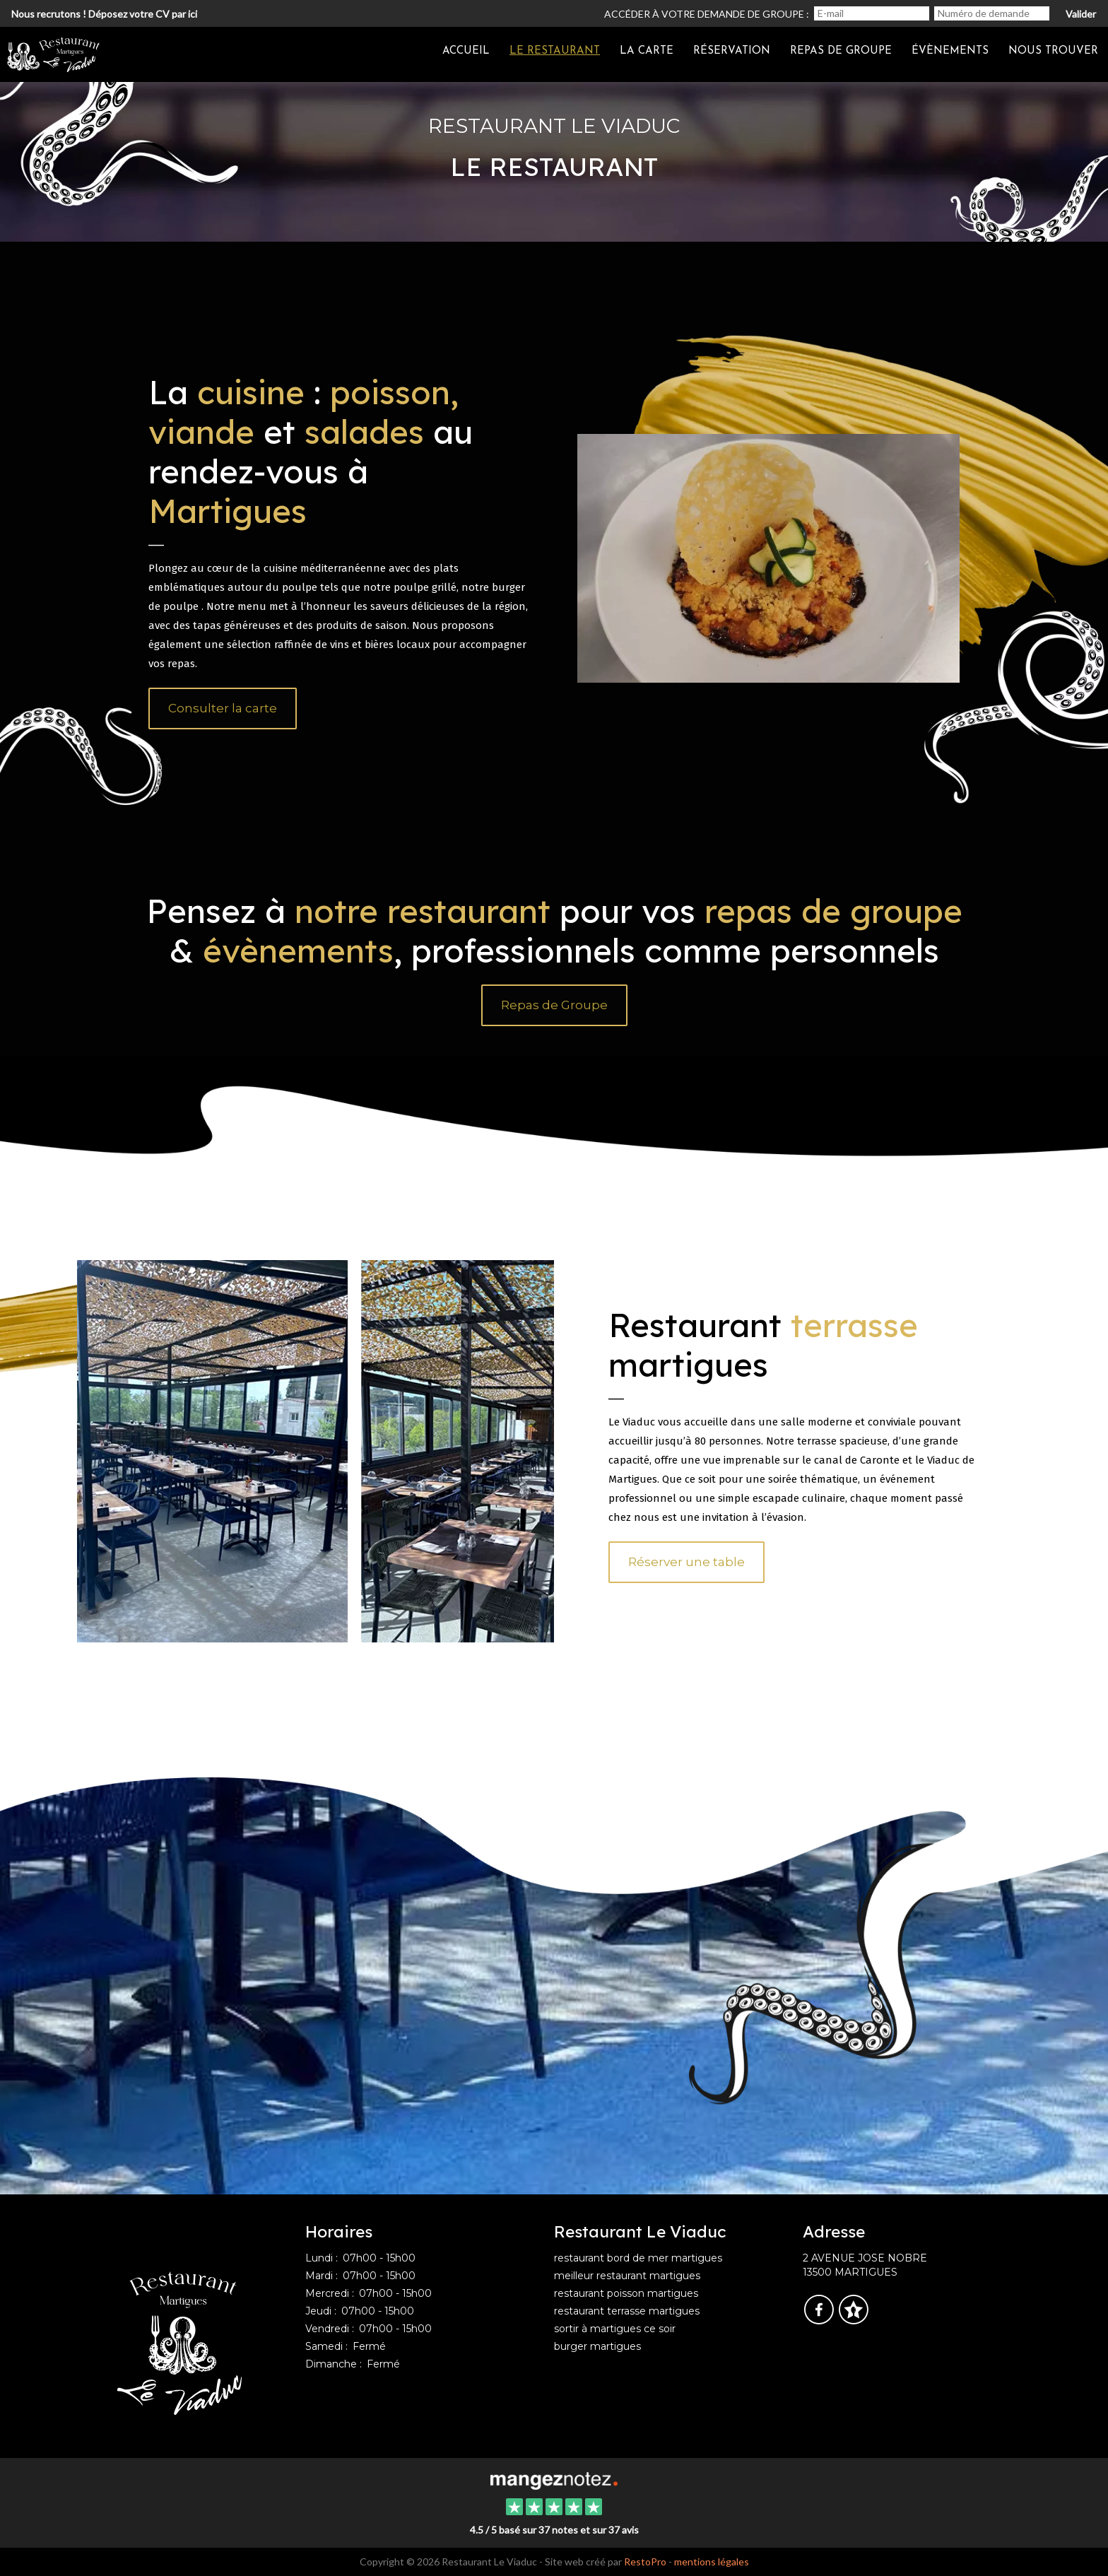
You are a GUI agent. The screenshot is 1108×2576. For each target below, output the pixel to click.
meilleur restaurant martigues (627, 2275)
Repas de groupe (841, 51)
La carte (646, 51)
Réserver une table (686, 1562)
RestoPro (645, 2562)
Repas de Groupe (554, 1005)
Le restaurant (554, 51)
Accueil (466, 51)
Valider (1081, 14)
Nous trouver (1053, 51)
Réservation (731, 51)
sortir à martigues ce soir (615, 2328)
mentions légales (711, 2562)
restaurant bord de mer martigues (638, 2258)
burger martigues (597, 2346)
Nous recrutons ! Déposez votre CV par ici (104, 14)
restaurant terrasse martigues (627, 2311)
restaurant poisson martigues (626, 2293)
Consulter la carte (222, 708)
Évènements (950, 51)
